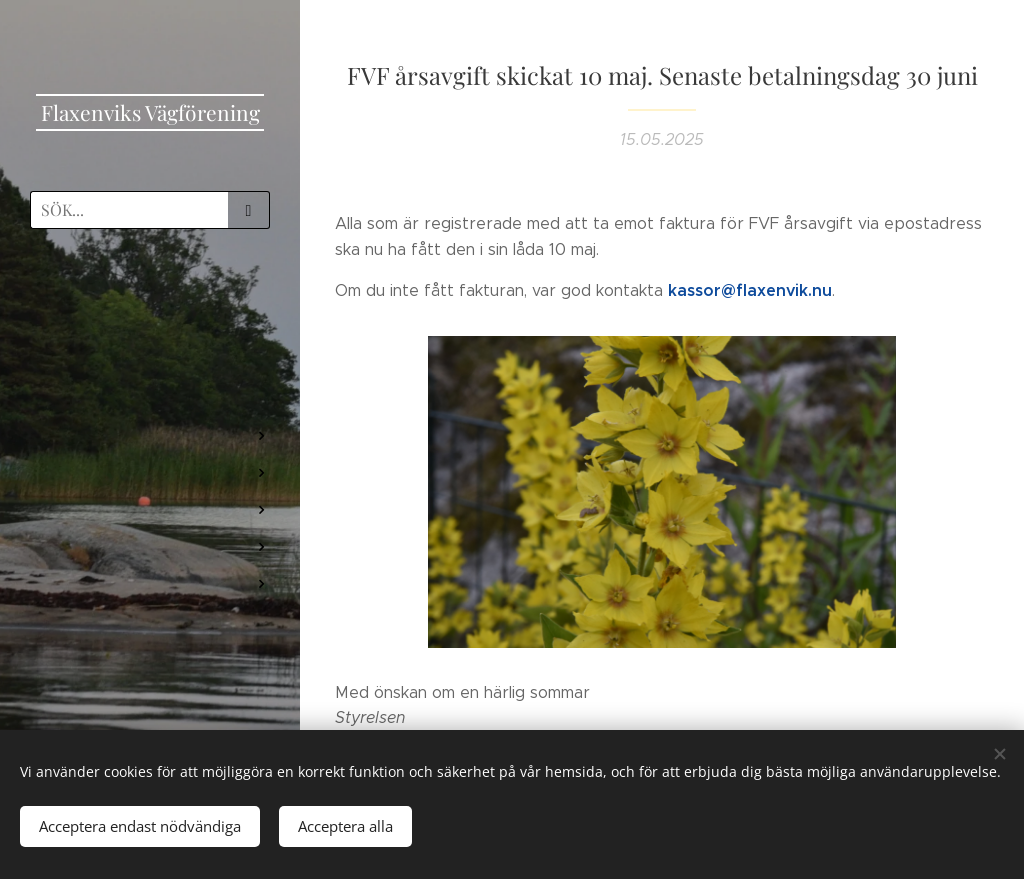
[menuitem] (150, 302)
